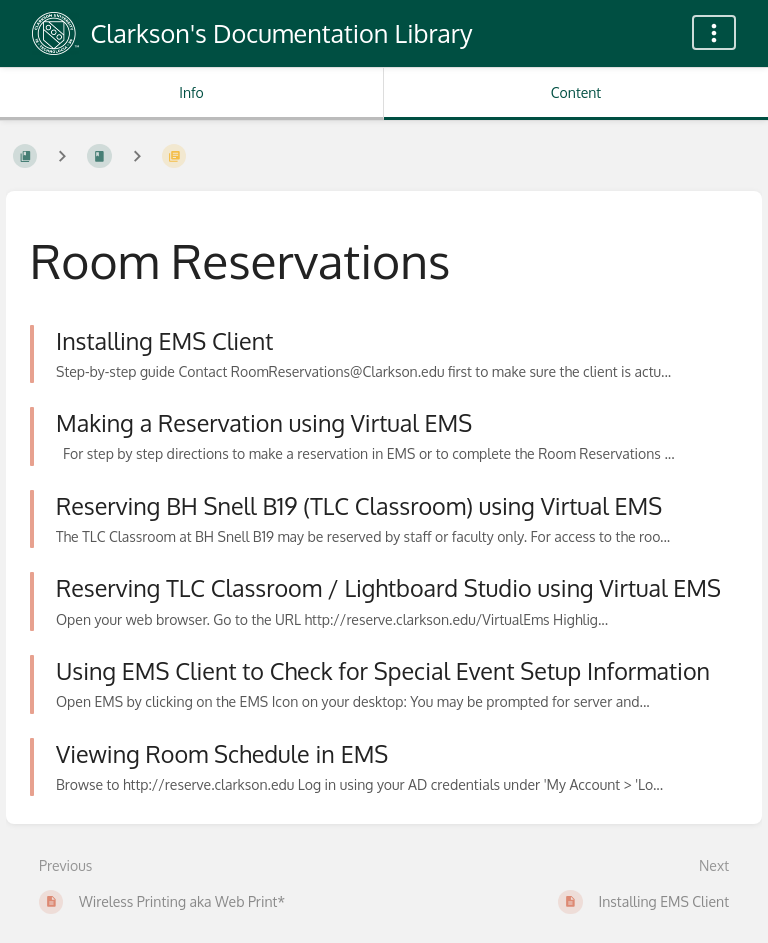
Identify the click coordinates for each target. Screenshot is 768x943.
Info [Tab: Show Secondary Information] (191, 92)
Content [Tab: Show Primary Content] (576, 92)
